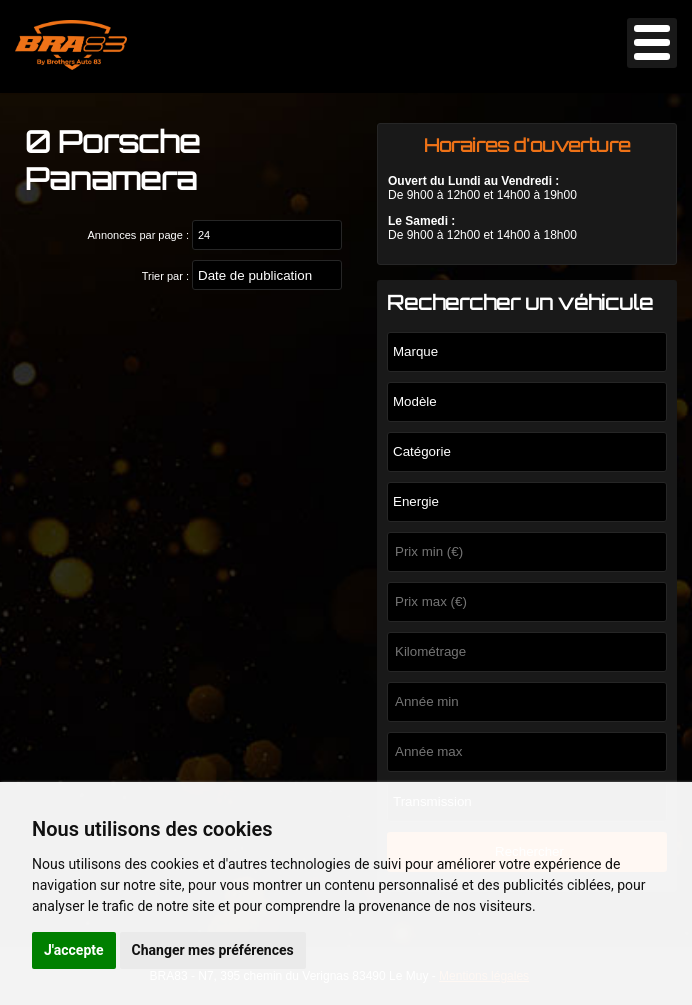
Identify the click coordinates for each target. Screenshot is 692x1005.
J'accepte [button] (74, 950)
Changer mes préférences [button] (213, 950)
